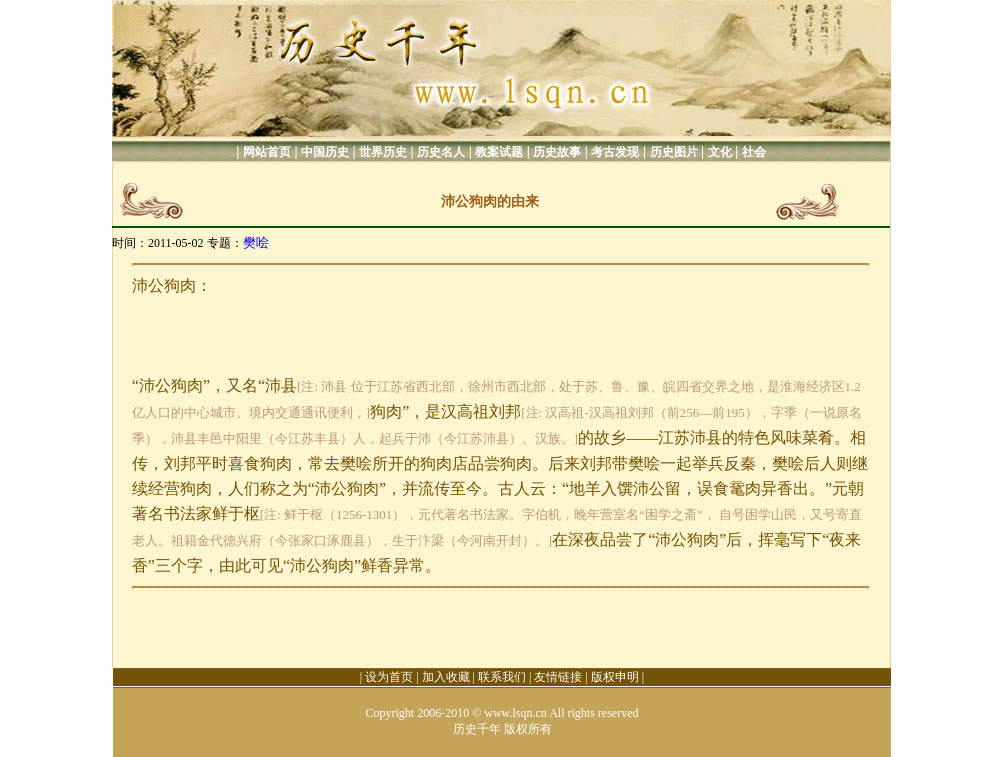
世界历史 (383, 152)
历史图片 (674, 152)
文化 (720, 152)
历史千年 (477, 729)
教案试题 (499, 152)
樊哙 (256, 242)
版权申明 (615, 677)
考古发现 (615, 152)
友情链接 (558, 677)
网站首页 (267, 152)
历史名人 (441, 152)
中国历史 (325, 152)
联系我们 (502, 677)
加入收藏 (446, 677)
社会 (754, 152)
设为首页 (389, 677)
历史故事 (557, 152)
